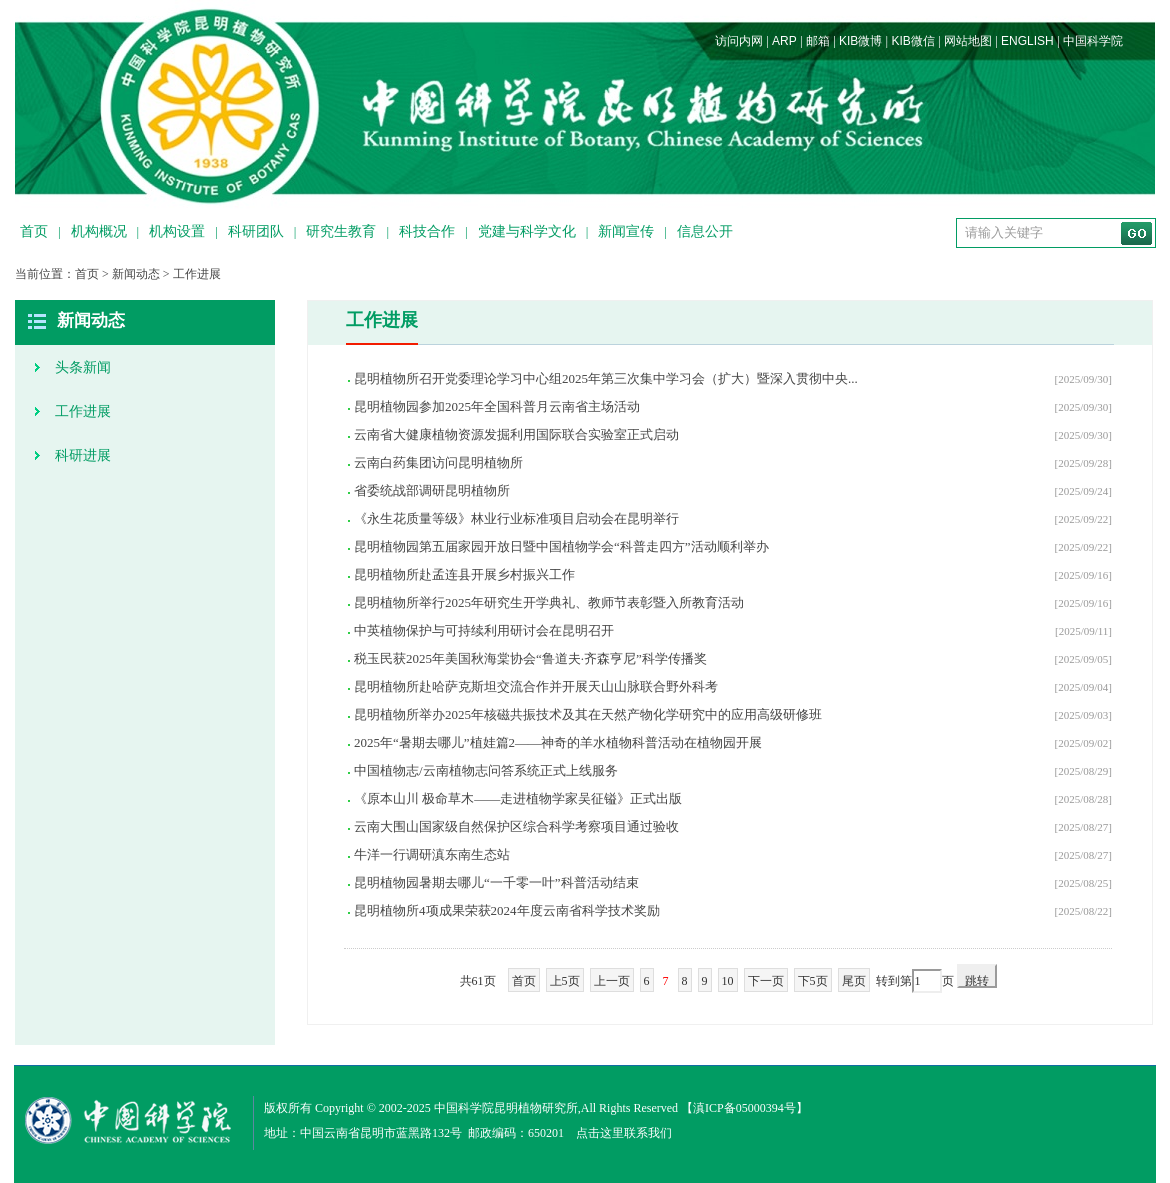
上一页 (612, 981)
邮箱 (818, 41)
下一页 (766, 981)
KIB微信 (912, 41)
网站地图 (968, 41)
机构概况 (99, 231)
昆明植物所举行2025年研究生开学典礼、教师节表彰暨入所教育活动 (549, 602)
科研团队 (256, 231)
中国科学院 (1093, 41)
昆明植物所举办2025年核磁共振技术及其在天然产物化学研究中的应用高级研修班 (588, 714)
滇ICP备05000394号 (744, 1108)
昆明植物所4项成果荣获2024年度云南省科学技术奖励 (507, 910)
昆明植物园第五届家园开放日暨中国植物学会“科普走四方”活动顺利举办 (561, 546)
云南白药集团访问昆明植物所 (438, 462)
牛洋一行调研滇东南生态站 (432, 854)
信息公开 (705, 231)
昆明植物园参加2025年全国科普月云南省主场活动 (497, 406)
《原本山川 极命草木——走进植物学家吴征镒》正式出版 (518, 798)
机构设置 (177, 231)
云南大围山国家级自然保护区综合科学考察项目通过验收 (516, 826)
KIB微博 (860, 41)
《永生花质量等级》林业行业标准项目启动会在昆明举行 (516, 518)
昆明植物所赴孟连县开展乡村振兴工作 (464, 574)
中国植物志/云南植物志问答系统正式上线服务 (486, 770)
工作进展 (197, 274)
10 (728, 981)
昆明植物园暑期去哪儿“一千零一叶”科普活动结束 (496, 882)
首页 (34, 231)
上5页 (565, 981)
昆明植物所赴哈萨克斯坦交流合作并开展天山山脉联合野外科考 (536, 686)
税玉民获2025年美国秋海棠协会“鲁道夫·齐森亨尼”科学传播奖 (530, 658)
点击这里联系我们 (624, 1133)
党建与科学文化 (527, 231)
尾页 (854, 981)
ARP (784, 41)
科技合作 (427, 231)
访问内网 (739, 41)
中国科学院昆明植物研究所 (506, 1108)
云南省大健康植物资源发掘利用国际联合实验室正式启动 (516, 434)
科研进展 (83, 455)
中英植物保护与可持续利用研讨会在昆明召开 (484, 630)
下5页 (813, 981)
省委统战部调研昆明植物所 (432, 490)
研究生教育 (341, 231)
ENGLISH (1027, 41)
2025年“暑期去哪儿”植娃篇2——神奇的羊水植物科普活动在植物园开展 (558, 742)
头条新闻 (83, 367)
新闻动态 (136, 274)
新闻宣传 (626, 231)
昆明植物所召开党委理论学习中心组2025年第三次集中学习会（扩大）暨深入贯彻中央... (606, 378)
